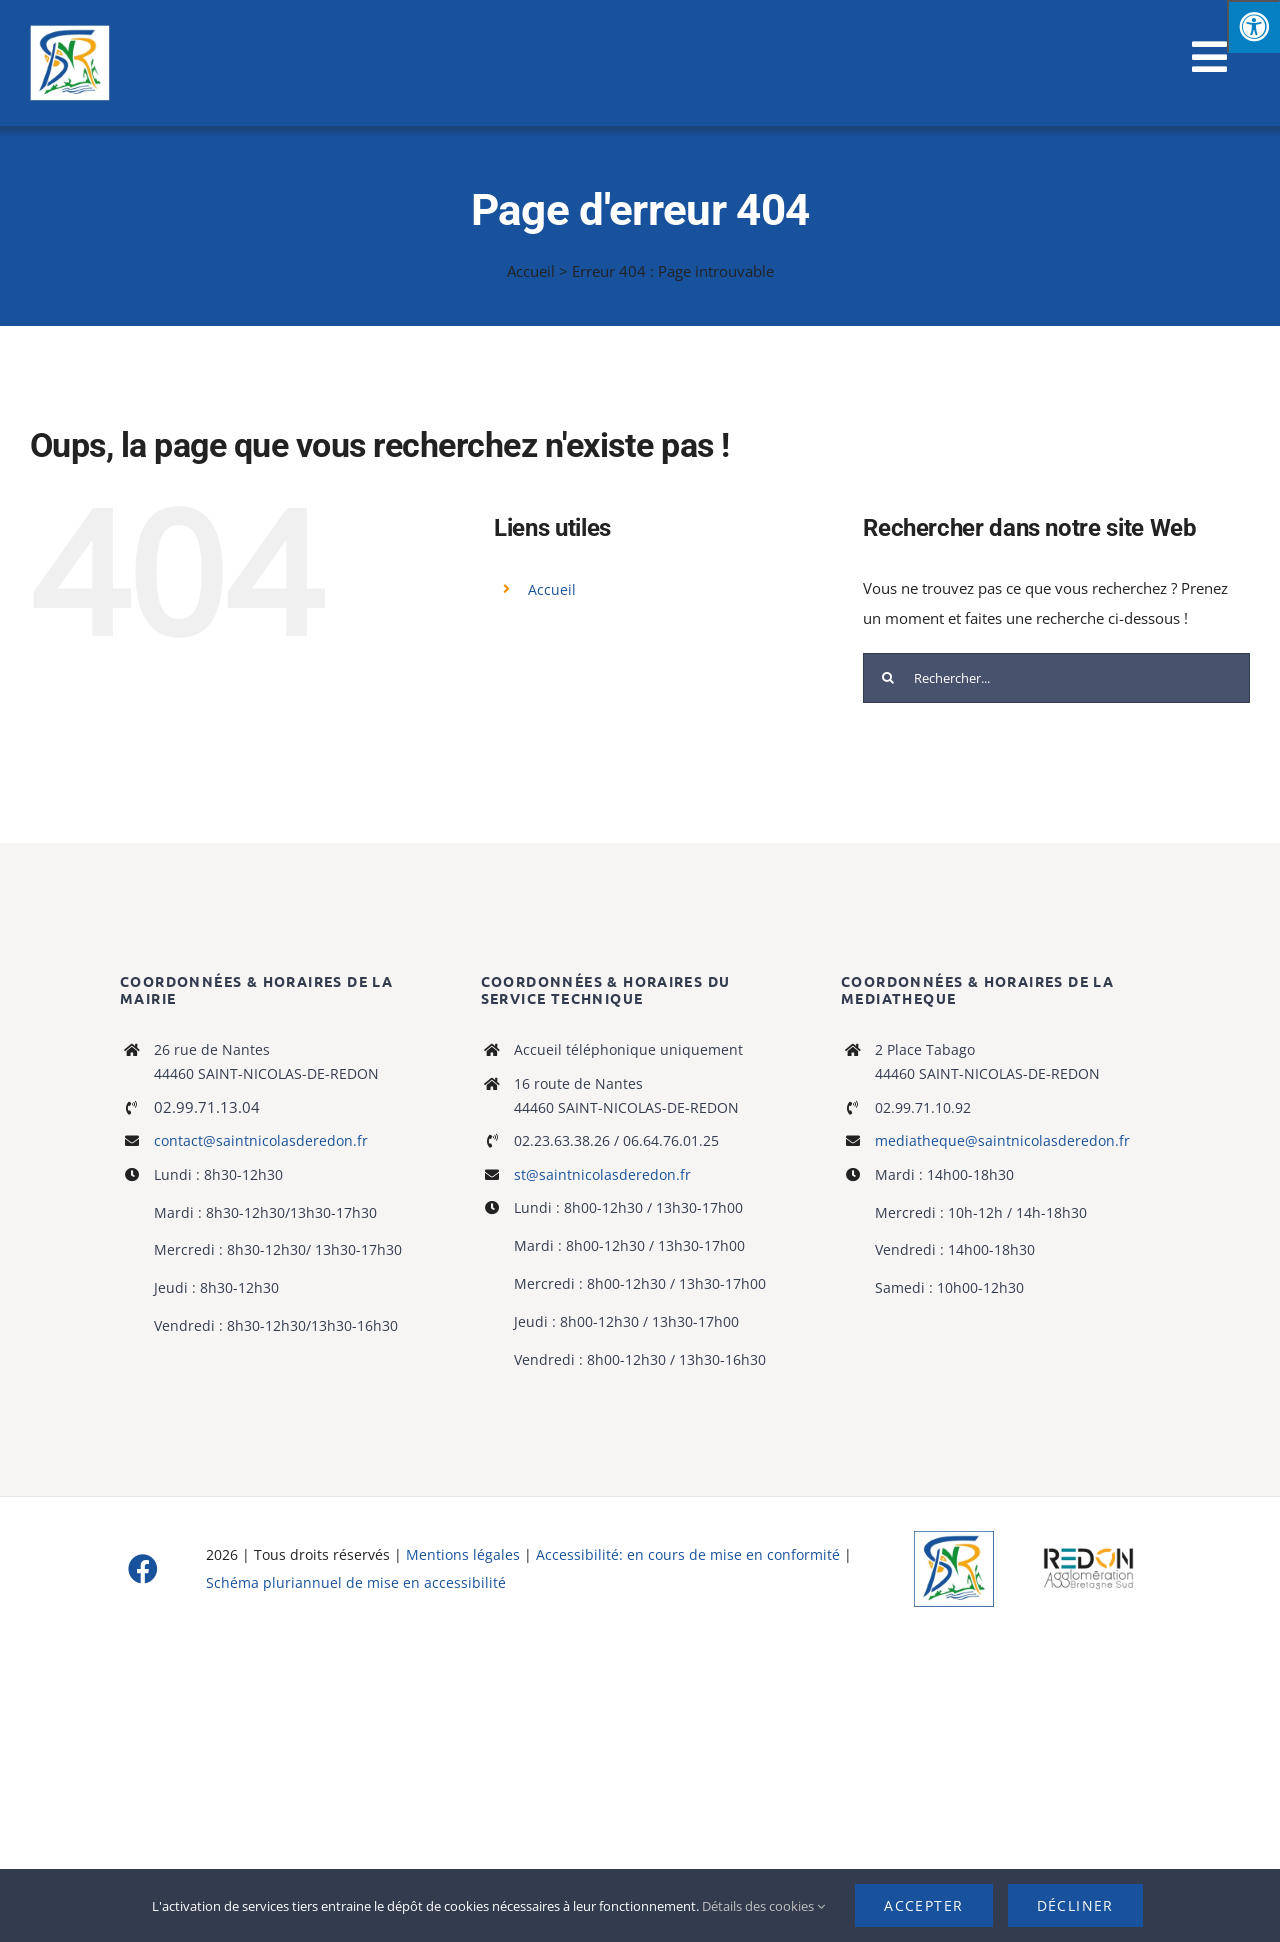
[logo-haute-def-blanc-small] (1088, 1551)
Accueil (531, 271)
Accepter (923, 1905)
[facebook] (143, 1569)
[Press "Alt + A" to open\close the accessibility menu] (1253, 26)
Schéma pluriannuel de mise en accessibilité (356, 1582)
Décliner (1075, 1905)
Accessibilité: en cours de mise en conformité (690, 1554)
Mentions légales (463, 1554)
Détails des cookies (763, 1906)
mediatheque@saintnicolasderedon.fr (1002, 1140)
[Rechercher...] (1056, 678)
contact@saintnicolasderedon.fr (261, 1140)
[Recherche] (888, 678)
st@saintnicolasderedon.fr (602, 1174)
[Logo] (954, 1538)
